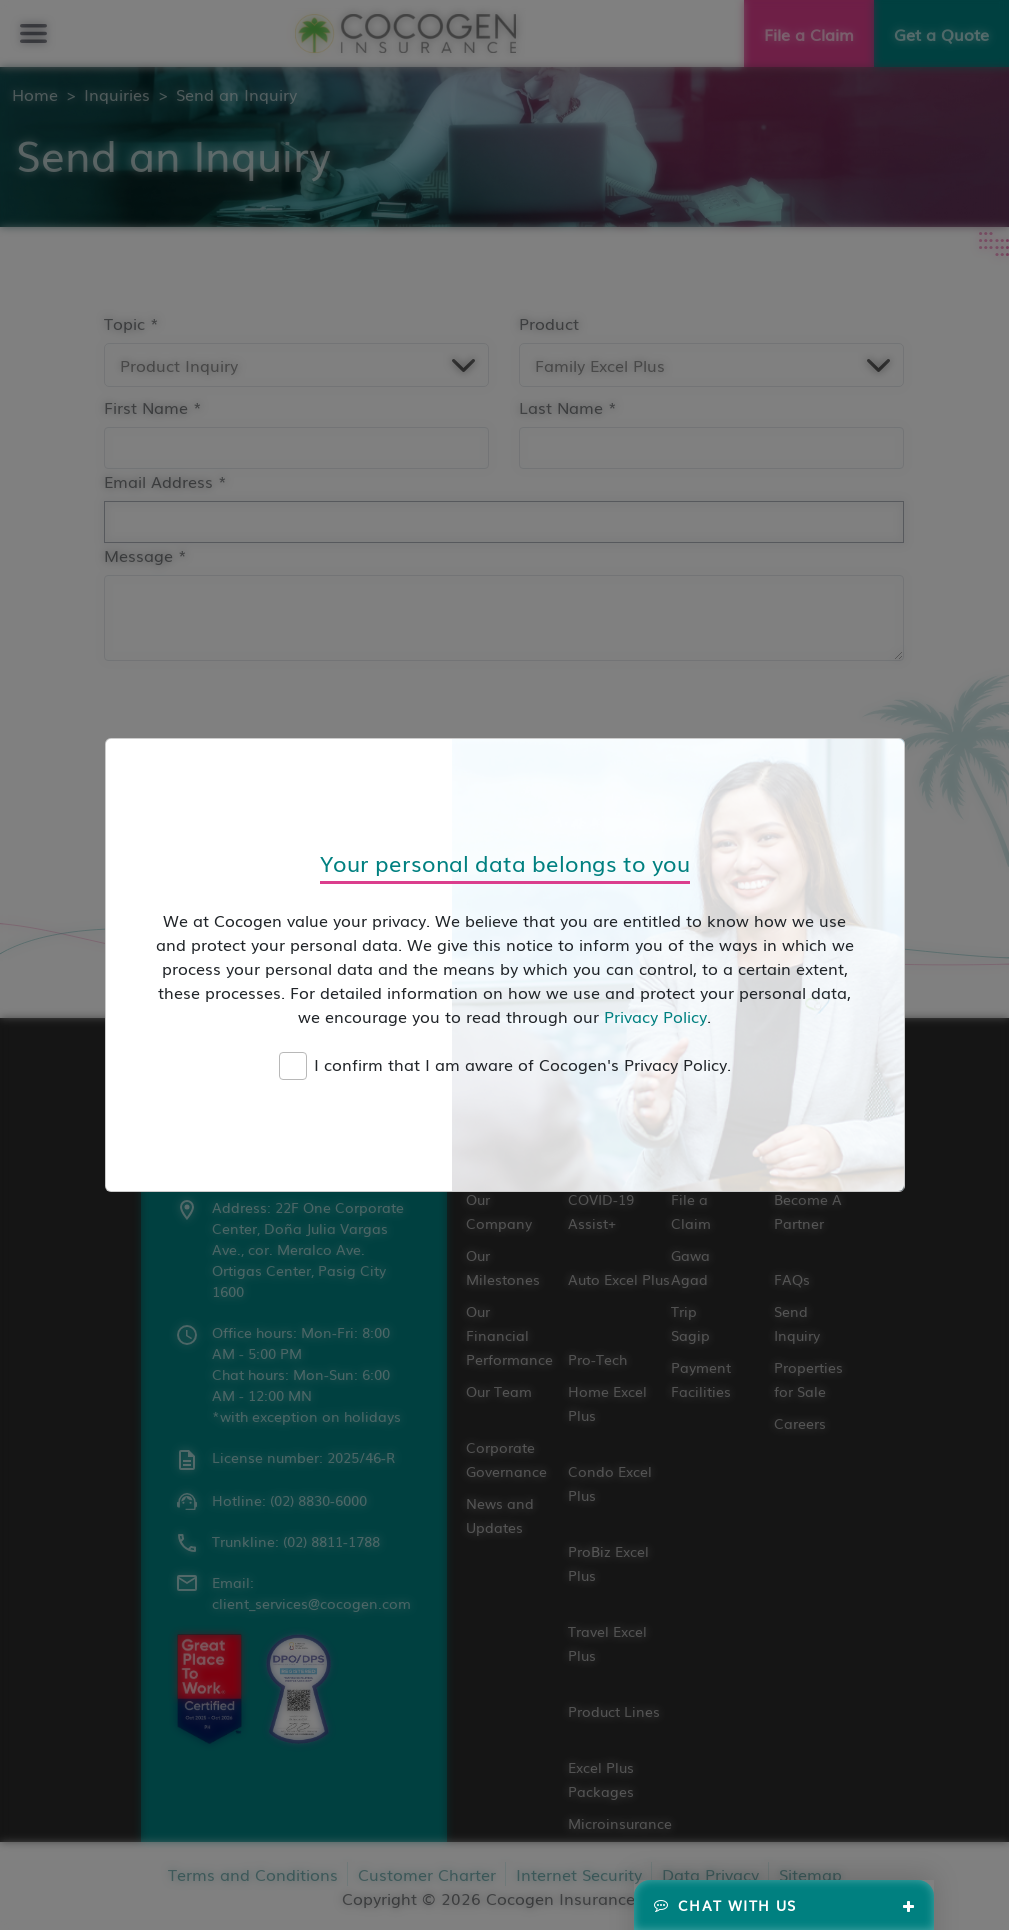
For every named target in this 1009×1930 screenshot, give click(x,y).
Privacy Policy (655, 1016)
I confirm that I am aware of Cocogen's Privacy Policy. (522, 1064)
